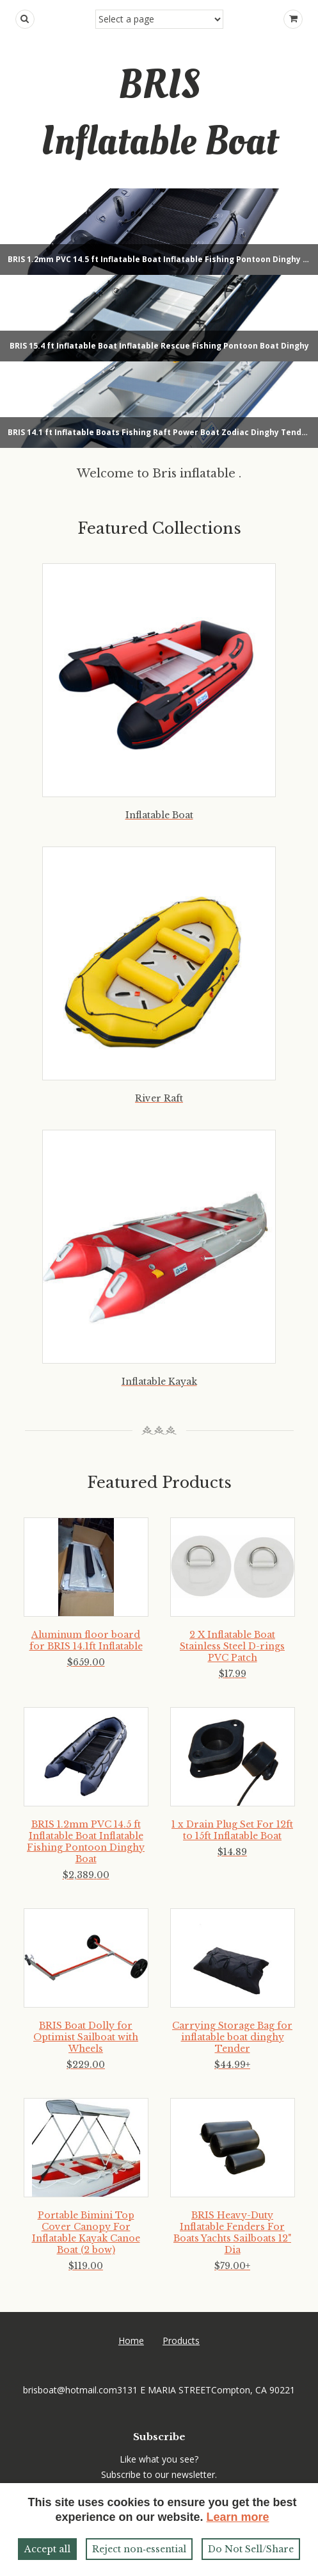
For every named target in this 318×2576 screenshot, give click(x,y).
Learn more (238, 2517)
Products (181, 2340)
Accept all (47, 2549)
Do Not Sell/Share (251, 2549)
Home (131, 2340)
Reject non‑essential (139, 2549)
